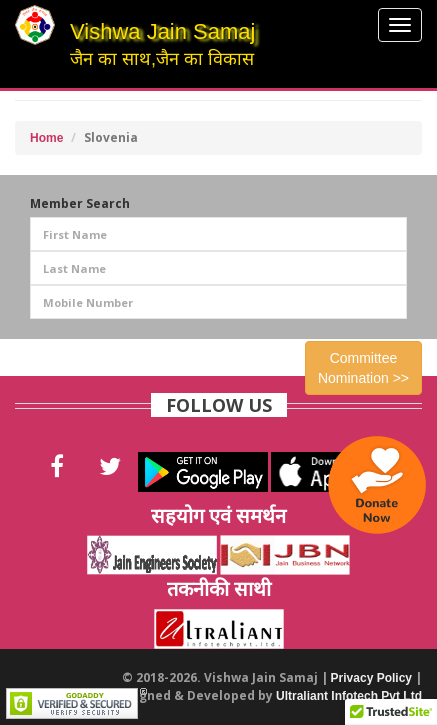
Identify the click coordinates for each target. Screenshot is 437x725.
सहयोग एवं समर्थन (218, 515)
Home (46, 138)
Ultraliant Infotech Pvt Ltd (349, 696)
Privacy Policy (371, 678)
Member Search (80, 203)
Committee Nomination (363, 368)
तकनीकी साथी (219, 588)
